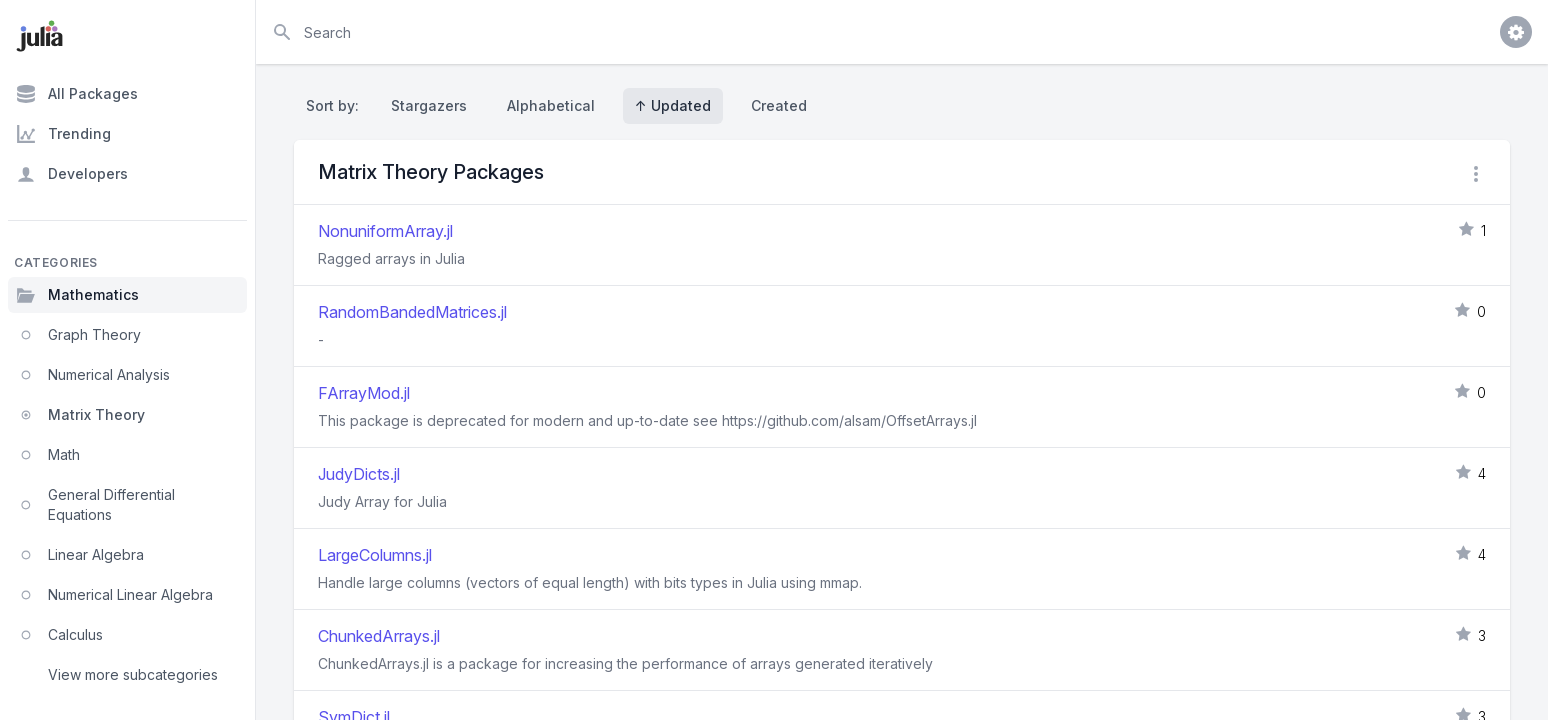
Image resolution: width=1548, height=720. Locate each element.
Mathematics (77, 295)
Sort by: (336, 105)
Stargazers (429, 105)
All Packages (77, 94)
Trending (63, 134)
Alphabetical (551, 105)
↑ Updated (673, 105)
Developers (72, 174)
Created (779, 105)
